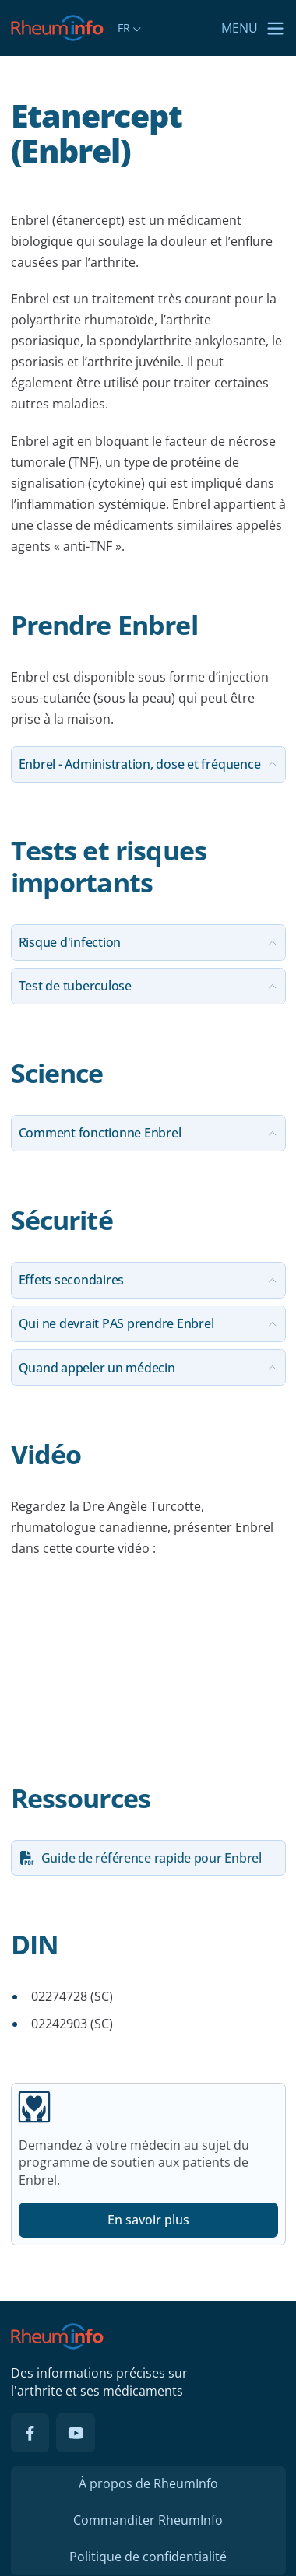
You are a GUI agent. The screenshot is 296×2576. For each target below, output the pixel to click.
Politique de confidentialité (148, 2556)
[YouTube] (75, 2432)
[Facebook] (30, 2432)
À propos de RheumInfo (148, 2483)
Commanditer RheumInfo (148, 2520)
